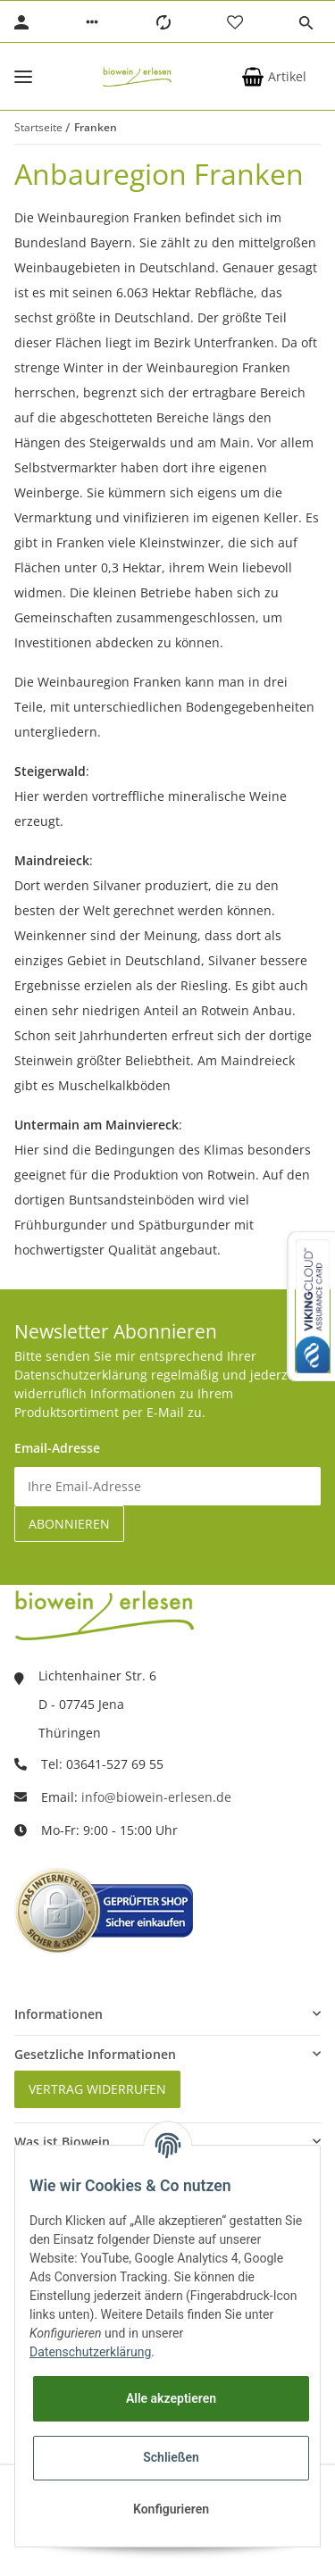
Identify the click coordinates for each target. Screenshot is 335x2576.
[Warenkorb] (274, 77)
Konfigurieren (171, 2509)
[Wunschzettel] (235, 22)
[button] (92, 22)
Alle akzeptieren (171, 2398)
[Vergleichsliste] (163, 22)
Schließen (171, 2457)
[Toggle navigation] (23, 76)
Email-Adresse (57, 1447)
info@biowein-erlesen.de (156, 1796)
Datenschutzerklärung (90, 2352)
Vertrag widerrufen (97, 2088)
